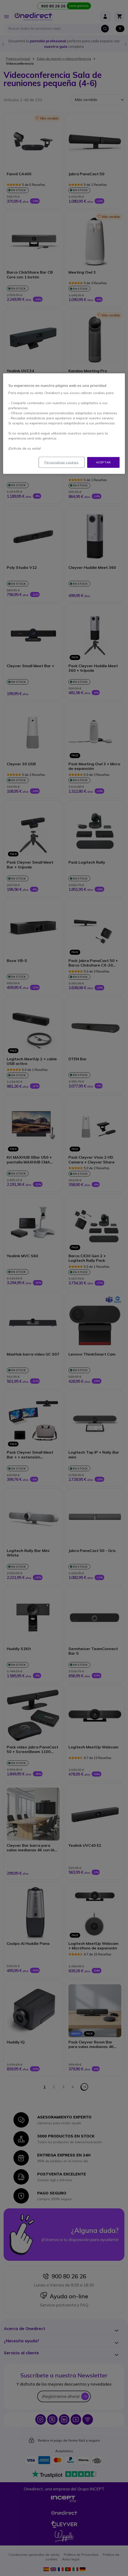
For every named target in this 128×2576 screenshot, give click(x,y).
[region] (64, 423)
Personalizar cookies (61, 462)
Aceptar (103, 462)
